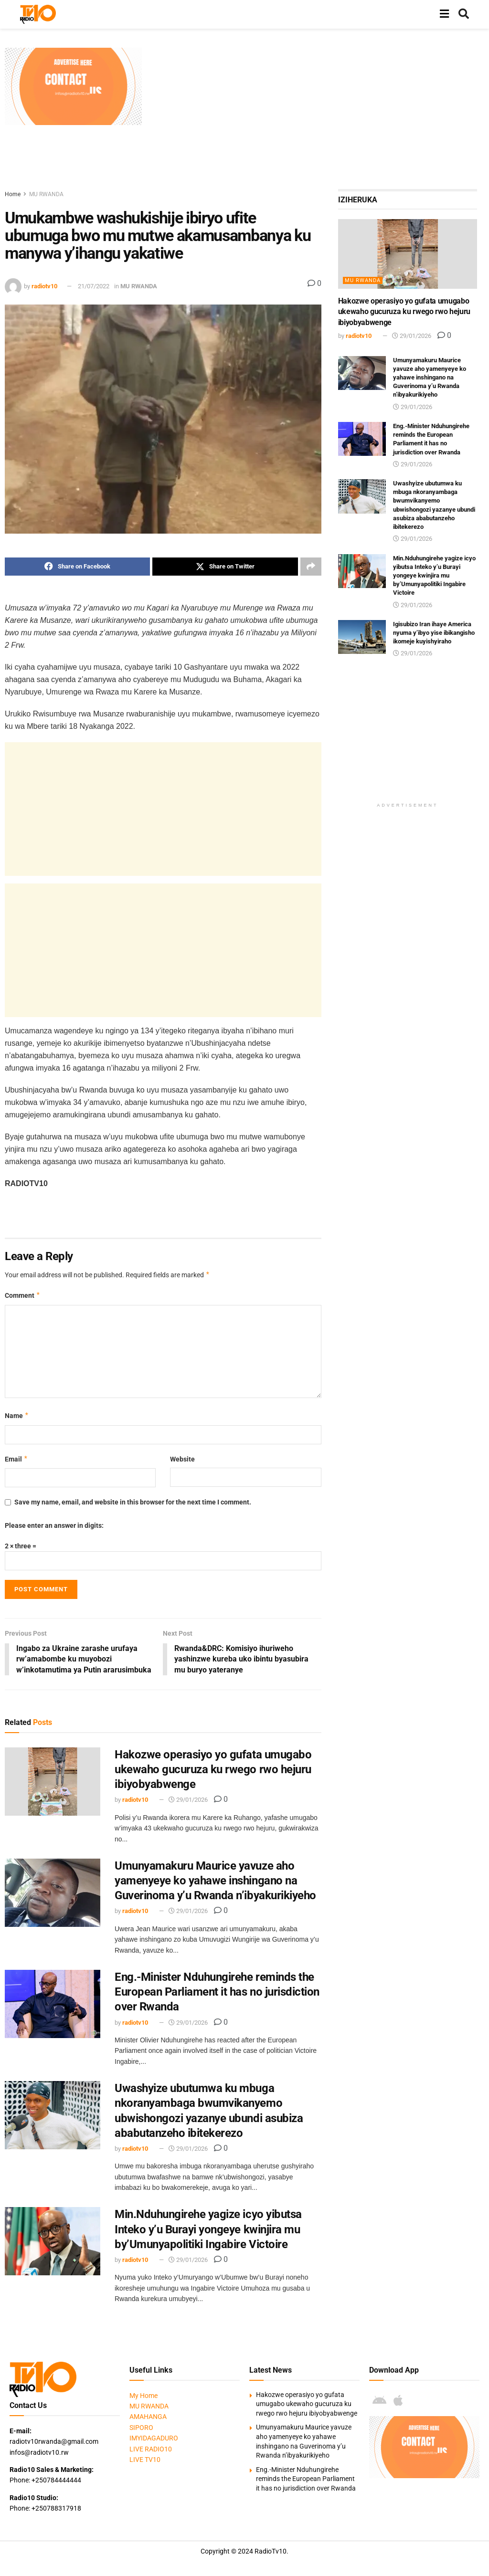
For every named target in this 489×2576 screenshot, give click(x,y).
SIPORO (141, 2428)
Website (182, 1459)
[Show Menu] (444, 14)
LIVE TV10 (144, 2460)
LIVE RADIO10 (150, 2449)
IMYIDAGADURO (153, 2438)
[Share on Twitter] (225, 566)
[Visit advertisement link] (73, 86)
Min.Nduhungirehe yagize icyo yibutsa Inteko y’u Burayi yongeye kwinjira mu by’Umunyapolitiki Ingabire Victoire (208, 2229)
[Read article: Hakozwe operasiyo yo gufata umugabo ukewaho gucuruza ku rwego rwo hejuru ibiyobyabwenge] (52, 1782)
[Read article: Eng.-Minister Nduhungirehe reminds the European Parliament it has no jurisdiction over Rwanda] (52, 2004)
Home (13, 194)
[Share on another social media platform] (310, 566)
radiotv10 (44, 286)
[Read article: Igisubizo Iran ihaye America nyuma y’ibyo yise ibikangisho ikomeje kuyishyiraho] (362, 637)
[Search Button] (463, 14)
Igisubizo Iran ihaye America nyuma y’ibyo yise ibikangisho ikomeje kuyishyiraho (434, 632)
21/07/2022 (93, 286)
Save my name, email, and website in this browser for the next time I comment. (132, 1502)
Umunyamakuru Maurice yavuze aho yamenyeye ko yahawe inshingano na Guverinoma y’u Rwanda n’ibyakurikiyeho (215, 1881)
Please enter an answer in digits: (54, 1525)
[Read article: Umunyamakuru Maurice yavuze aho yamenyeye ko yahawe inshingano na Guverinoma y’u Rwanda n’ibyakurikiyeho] (52, 1893)
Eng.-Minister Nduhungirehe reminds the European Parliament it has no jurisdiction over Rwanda (217, 1992)
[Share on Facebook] (77, 566)
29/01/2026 (188, 1800)
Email (16, 1459)
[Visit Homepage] (38, 14)
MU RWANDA (46, 194)
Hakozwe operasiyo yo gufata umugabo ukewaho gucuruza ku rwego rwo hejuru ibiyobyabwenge (213, 1769)
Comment (23, 1295)
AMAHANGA (148, 2417)
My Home (143, 2396)
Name (17, 1415)
